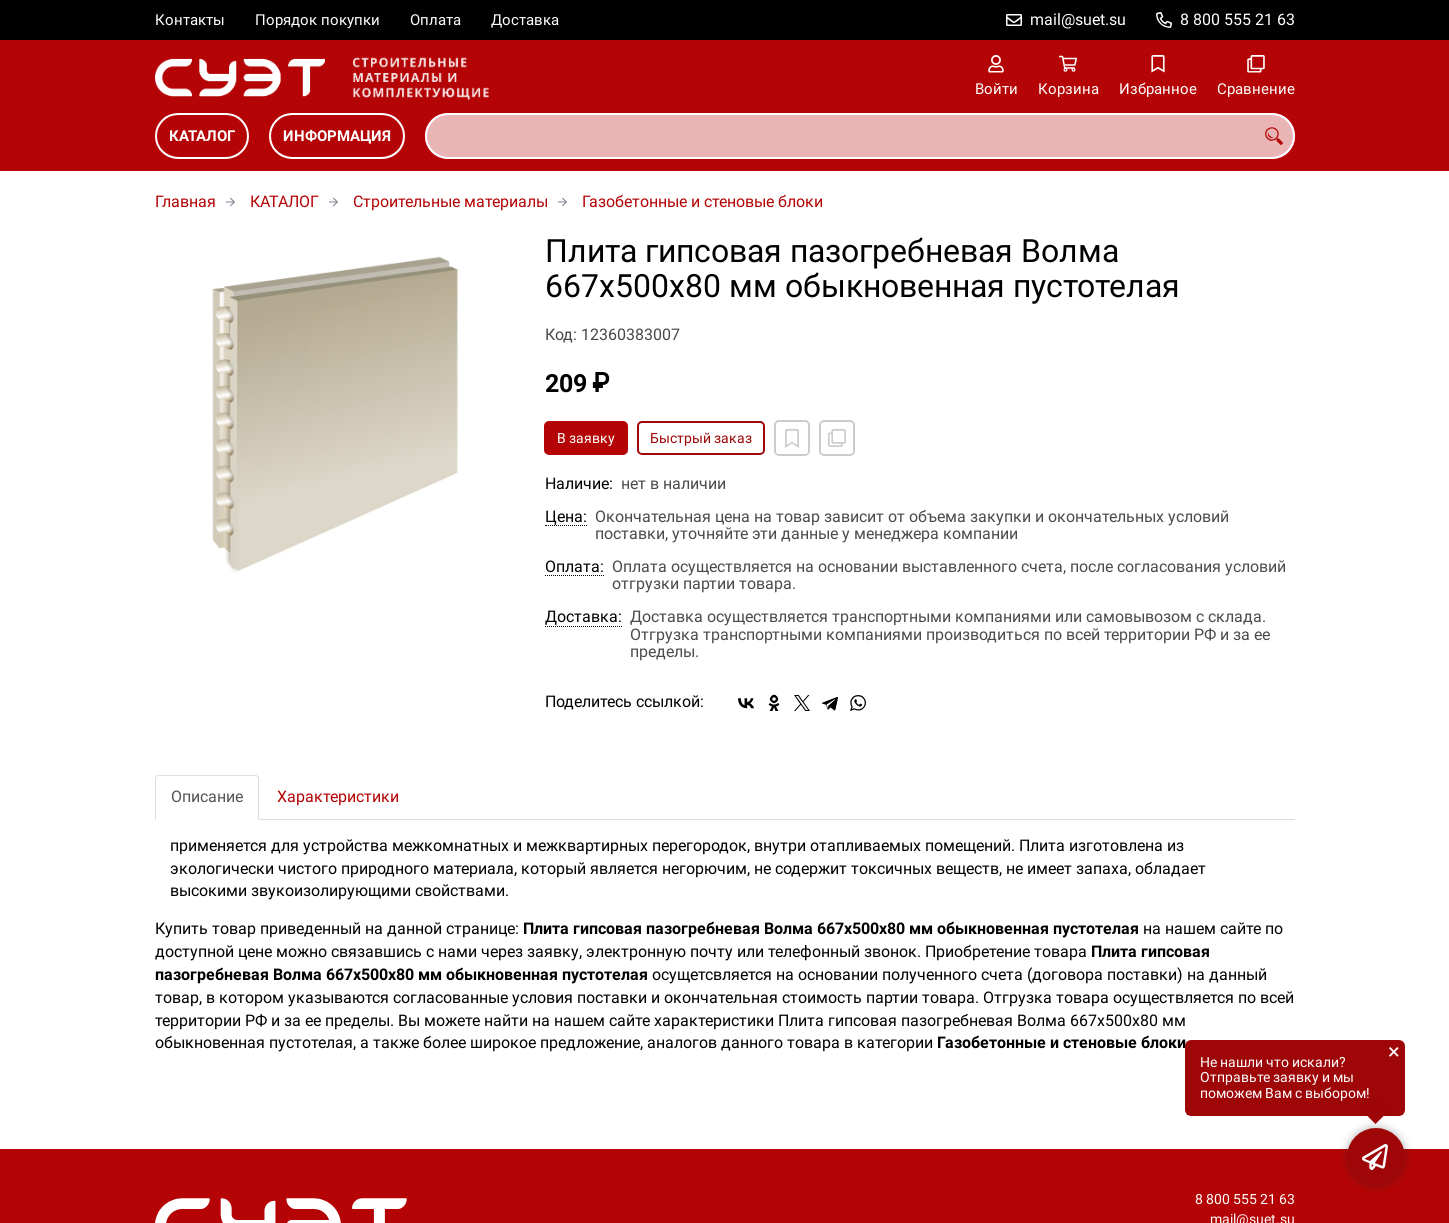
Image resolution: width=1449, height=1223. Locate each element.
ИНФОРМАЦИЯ (337, 136)
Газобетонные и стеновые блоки (702, 201)
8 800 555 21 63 (1237, 19)
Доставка (525, 20)
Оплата (435, 20)
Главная (185, 201)
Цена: (566, 517)
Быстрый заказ (701, 438)
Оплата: (574, 567)
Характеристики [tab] (338, 796)
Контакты (190, 20)
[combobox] (860, 136)
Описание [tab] (207, 796)
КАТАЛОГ (202, 136)
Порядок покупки (317, 20)
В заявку (586, 438)
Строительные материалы (450, 201)
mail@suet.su (1078, 19)
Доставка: (583, 617)
